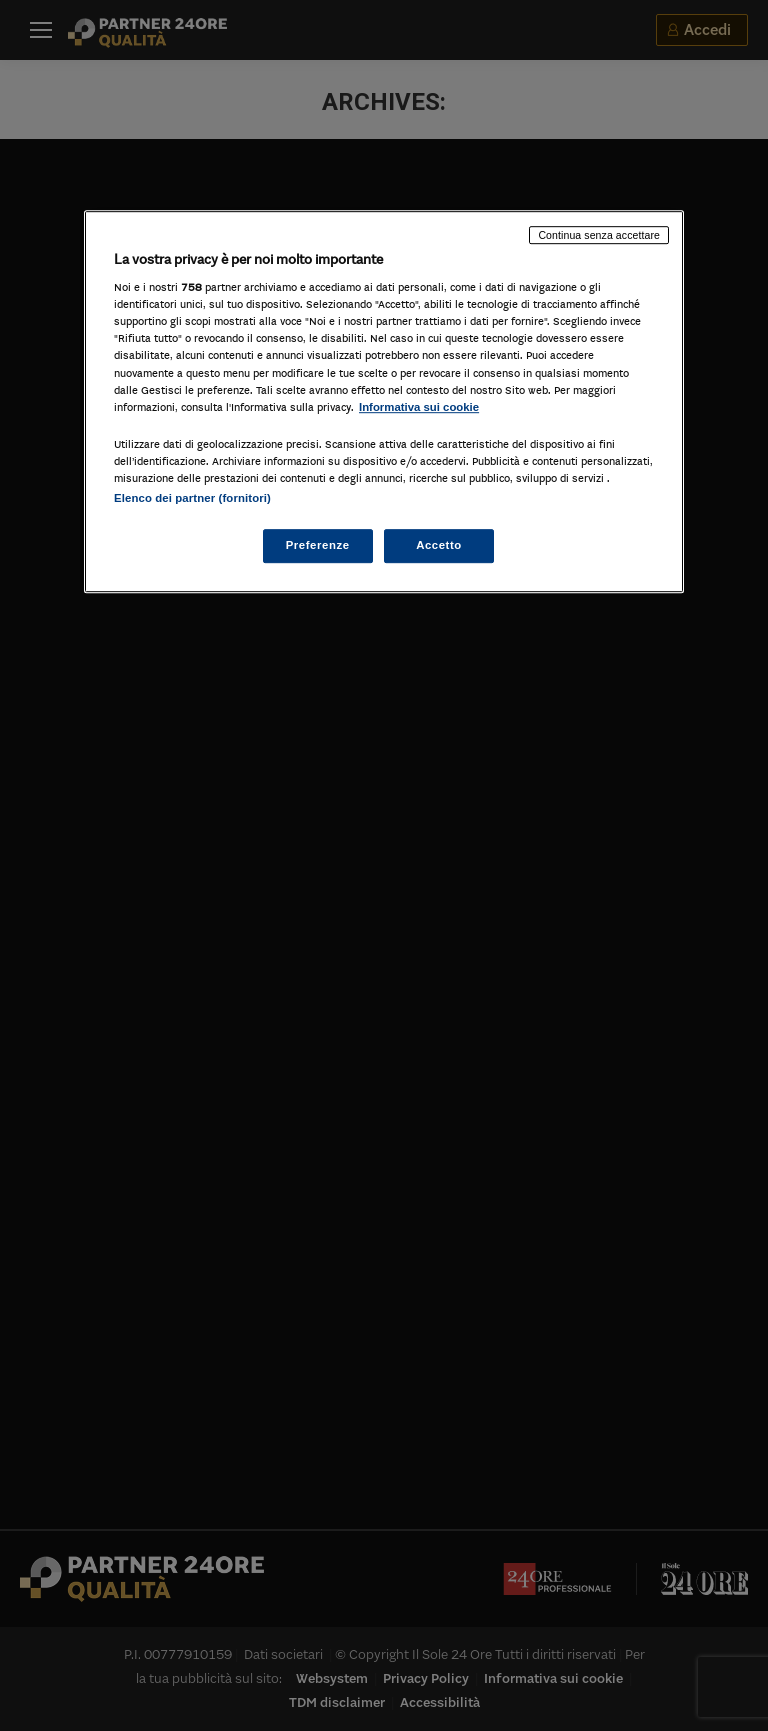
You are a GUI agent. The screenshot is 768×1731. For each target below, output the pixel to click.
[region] (384, 401)
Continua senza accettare (599, 235)
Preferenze (318, 545)
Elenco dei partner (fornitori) (192, 498)
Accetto (439, 545)
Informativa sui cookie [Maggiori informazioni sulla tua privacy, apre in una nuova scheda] (419, 407)
